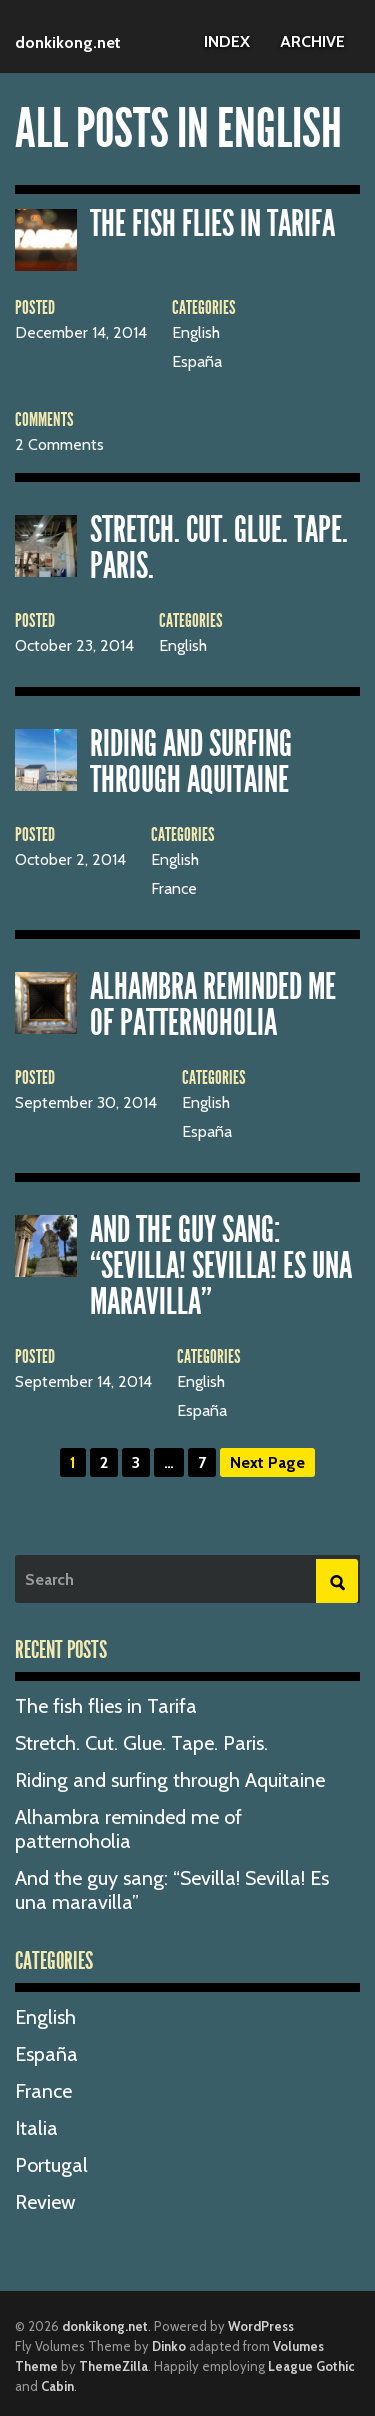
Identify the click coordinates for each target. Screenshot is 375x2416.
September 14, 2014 (83, 1382)
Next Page (267, 1462)
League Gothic (311, 2366)
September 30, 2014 (86, 1103)
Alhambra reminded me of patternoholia (213, 1005)
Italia (36, 2128)
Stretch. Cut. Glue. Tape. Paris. (219, 548)
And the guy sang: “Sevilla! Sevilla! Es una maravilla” (221, 1266)
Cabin (57, 2386)
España (197, 362)
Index (227, 41)
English (196, 333)
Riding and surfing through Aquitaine (191, 762)
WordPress (261, 2326)
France (174, 889)
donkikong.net (68, 42)
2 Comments (59, 445)
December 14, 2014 (81, 333)
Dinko (169, 2346)
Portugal (51, 2165)
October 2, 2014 (70, 860)
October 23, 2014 (74, 646)
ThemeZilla (113, 2366)
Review (45, 2202)
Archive (312, 41)
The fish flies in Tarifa (212, 224)
